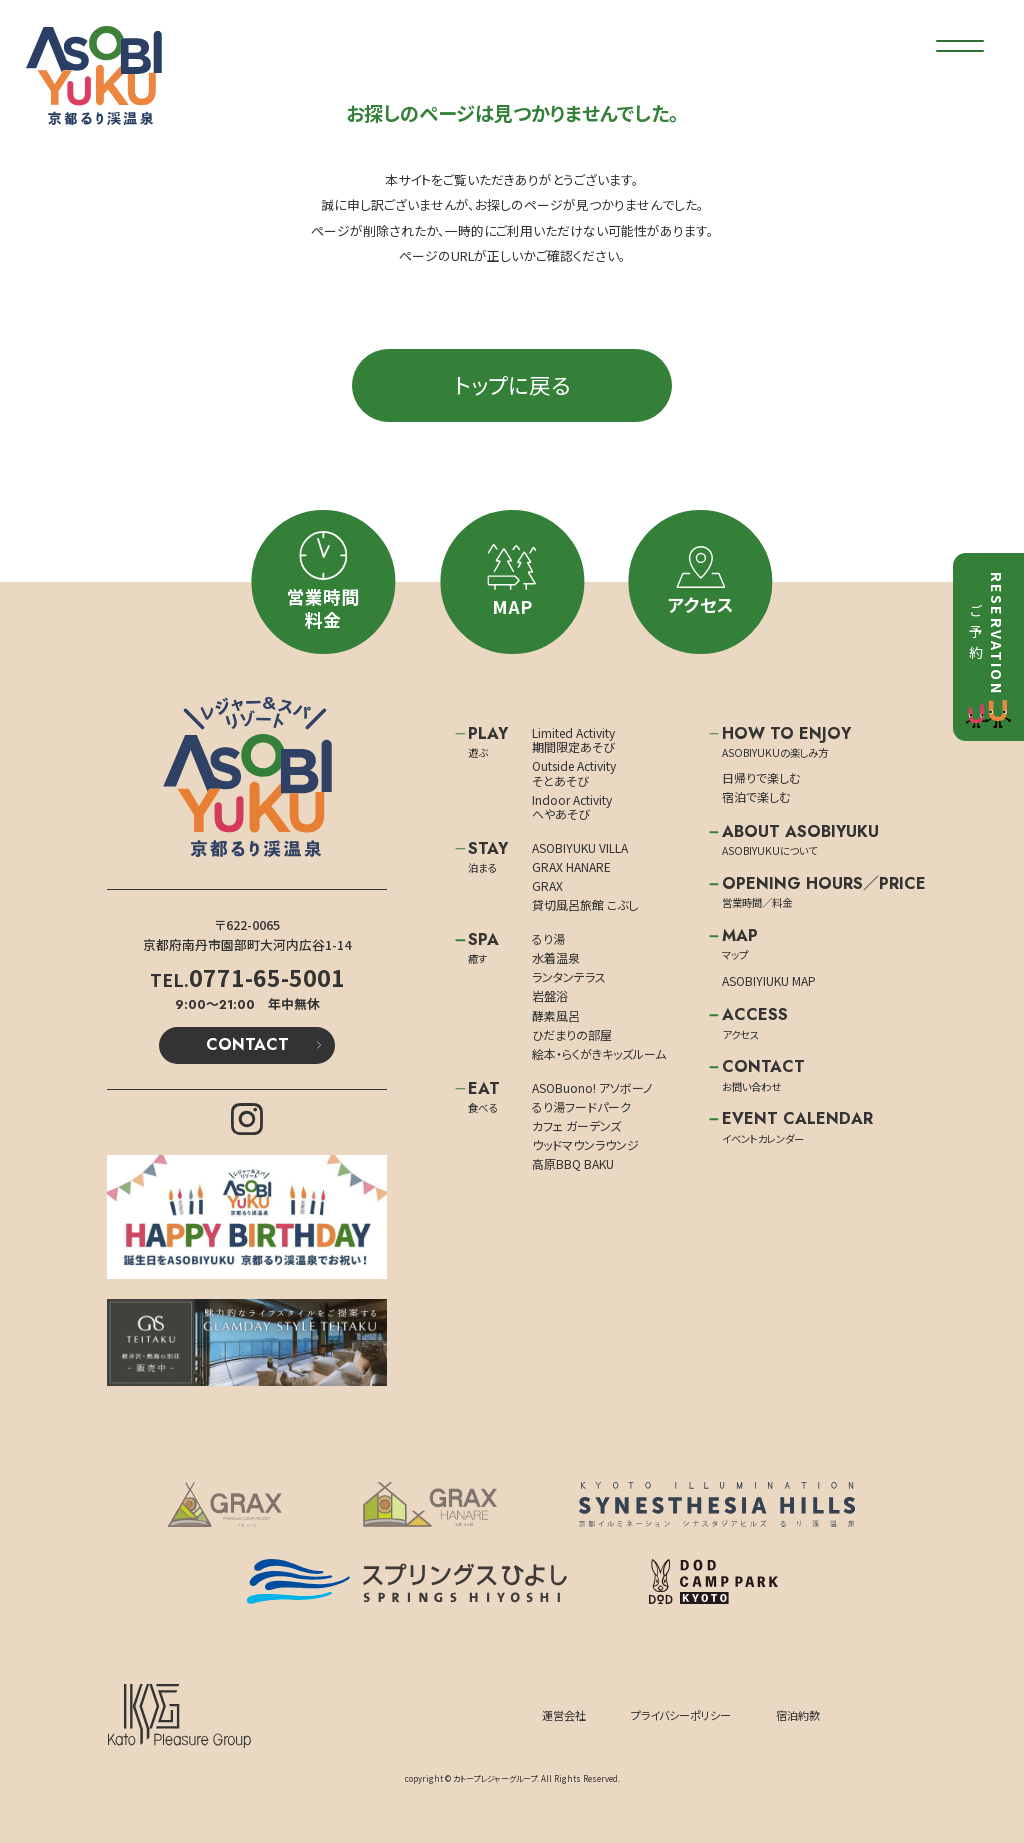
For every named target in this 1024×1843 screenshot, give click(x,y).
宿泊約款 (798, 1715)
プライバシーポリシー (681, 1715)
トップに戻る (512, 384)
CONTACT (247, 1044)
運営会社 (564, 1715)
